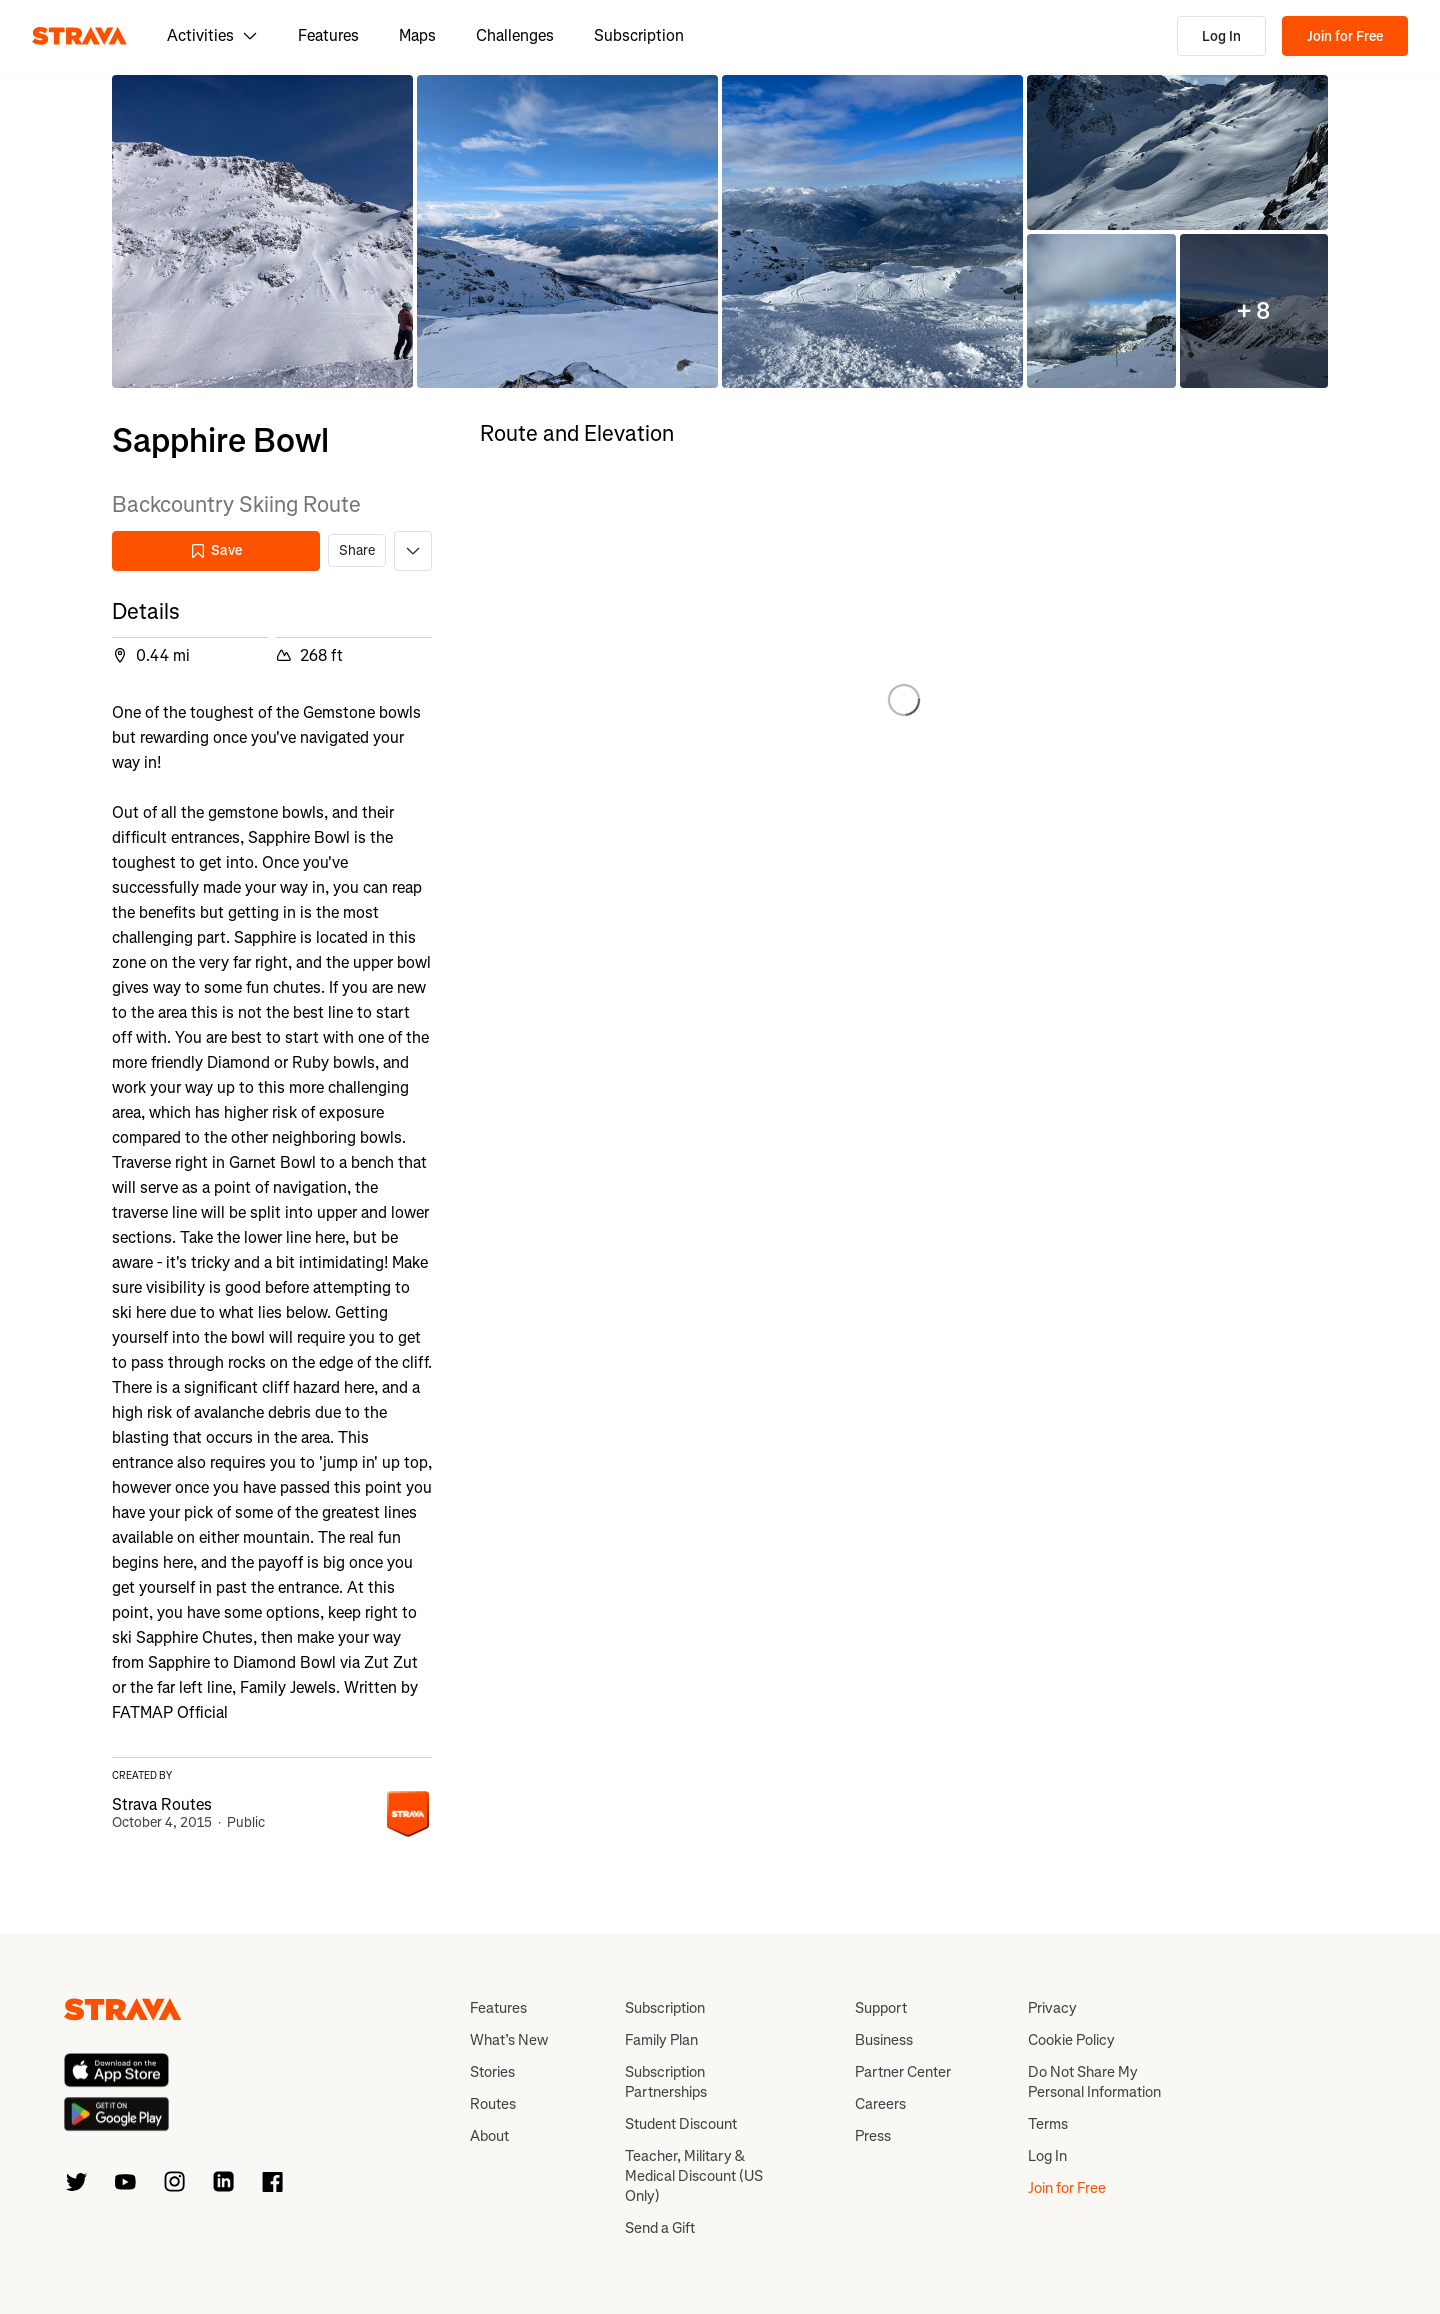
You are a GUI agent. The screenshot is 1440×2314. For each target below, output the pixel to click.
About (489, 2136)
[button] (262, 231)
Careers (880, 2104)
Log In (1221, 36)
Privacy (1052, 2008)
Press (873, 2136)
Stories (492, 2072)
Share (357, 550)
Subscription (639, 35)
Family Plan (661, 2040)
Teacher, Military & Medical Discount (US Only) (694, 2176)
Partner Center (903, 2072)
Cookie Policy (1071, 2040)
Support (881, 2008)
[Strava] (79, 36)
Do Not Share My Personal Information (1094, 2082)
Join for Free (1345, 36)
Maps (417, 35)
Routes (493, 2104)
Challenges (515, 35)
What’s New (509, 2040)
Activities (212, 35)
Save (216, 550)
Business (884, 2040)
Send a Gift (660, 2228)
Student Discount (681, 2124)
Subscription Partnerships (666, 2082)
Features (328, 35)
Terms (1048, 2124)
